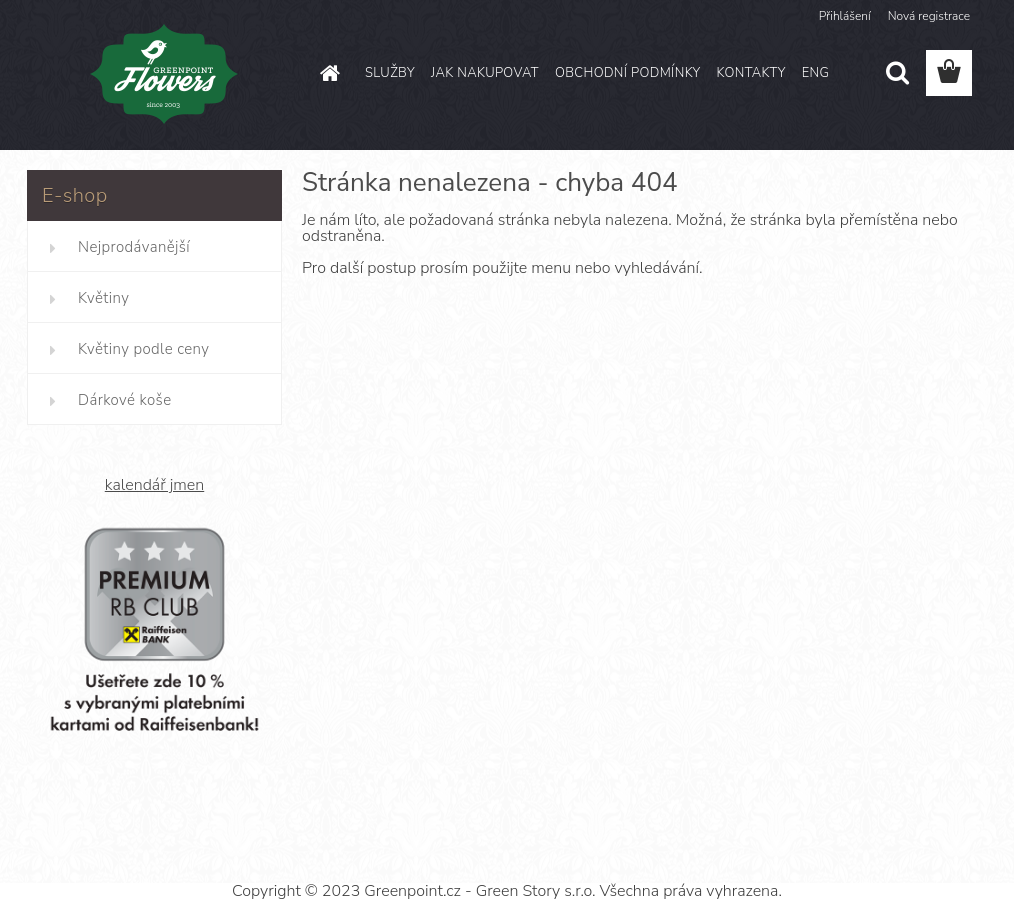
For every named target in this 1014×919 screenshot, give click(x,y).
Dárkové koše (124, 400)
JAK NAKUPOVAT (485, 73)
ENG (816, 73)
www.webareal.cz (576, 855)
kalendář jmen (154, 485)
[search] (897, 73)
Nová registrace (929, 16)
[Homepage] (327, 73)
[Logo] (164, 74)
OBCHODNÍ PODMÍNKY (628, 73)
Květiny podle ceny (143, 349)
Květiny (103, 298)
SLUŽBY (390, 73)
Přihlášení (845, 16)
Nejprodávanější (134, 247)
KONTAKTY (750, 73)
